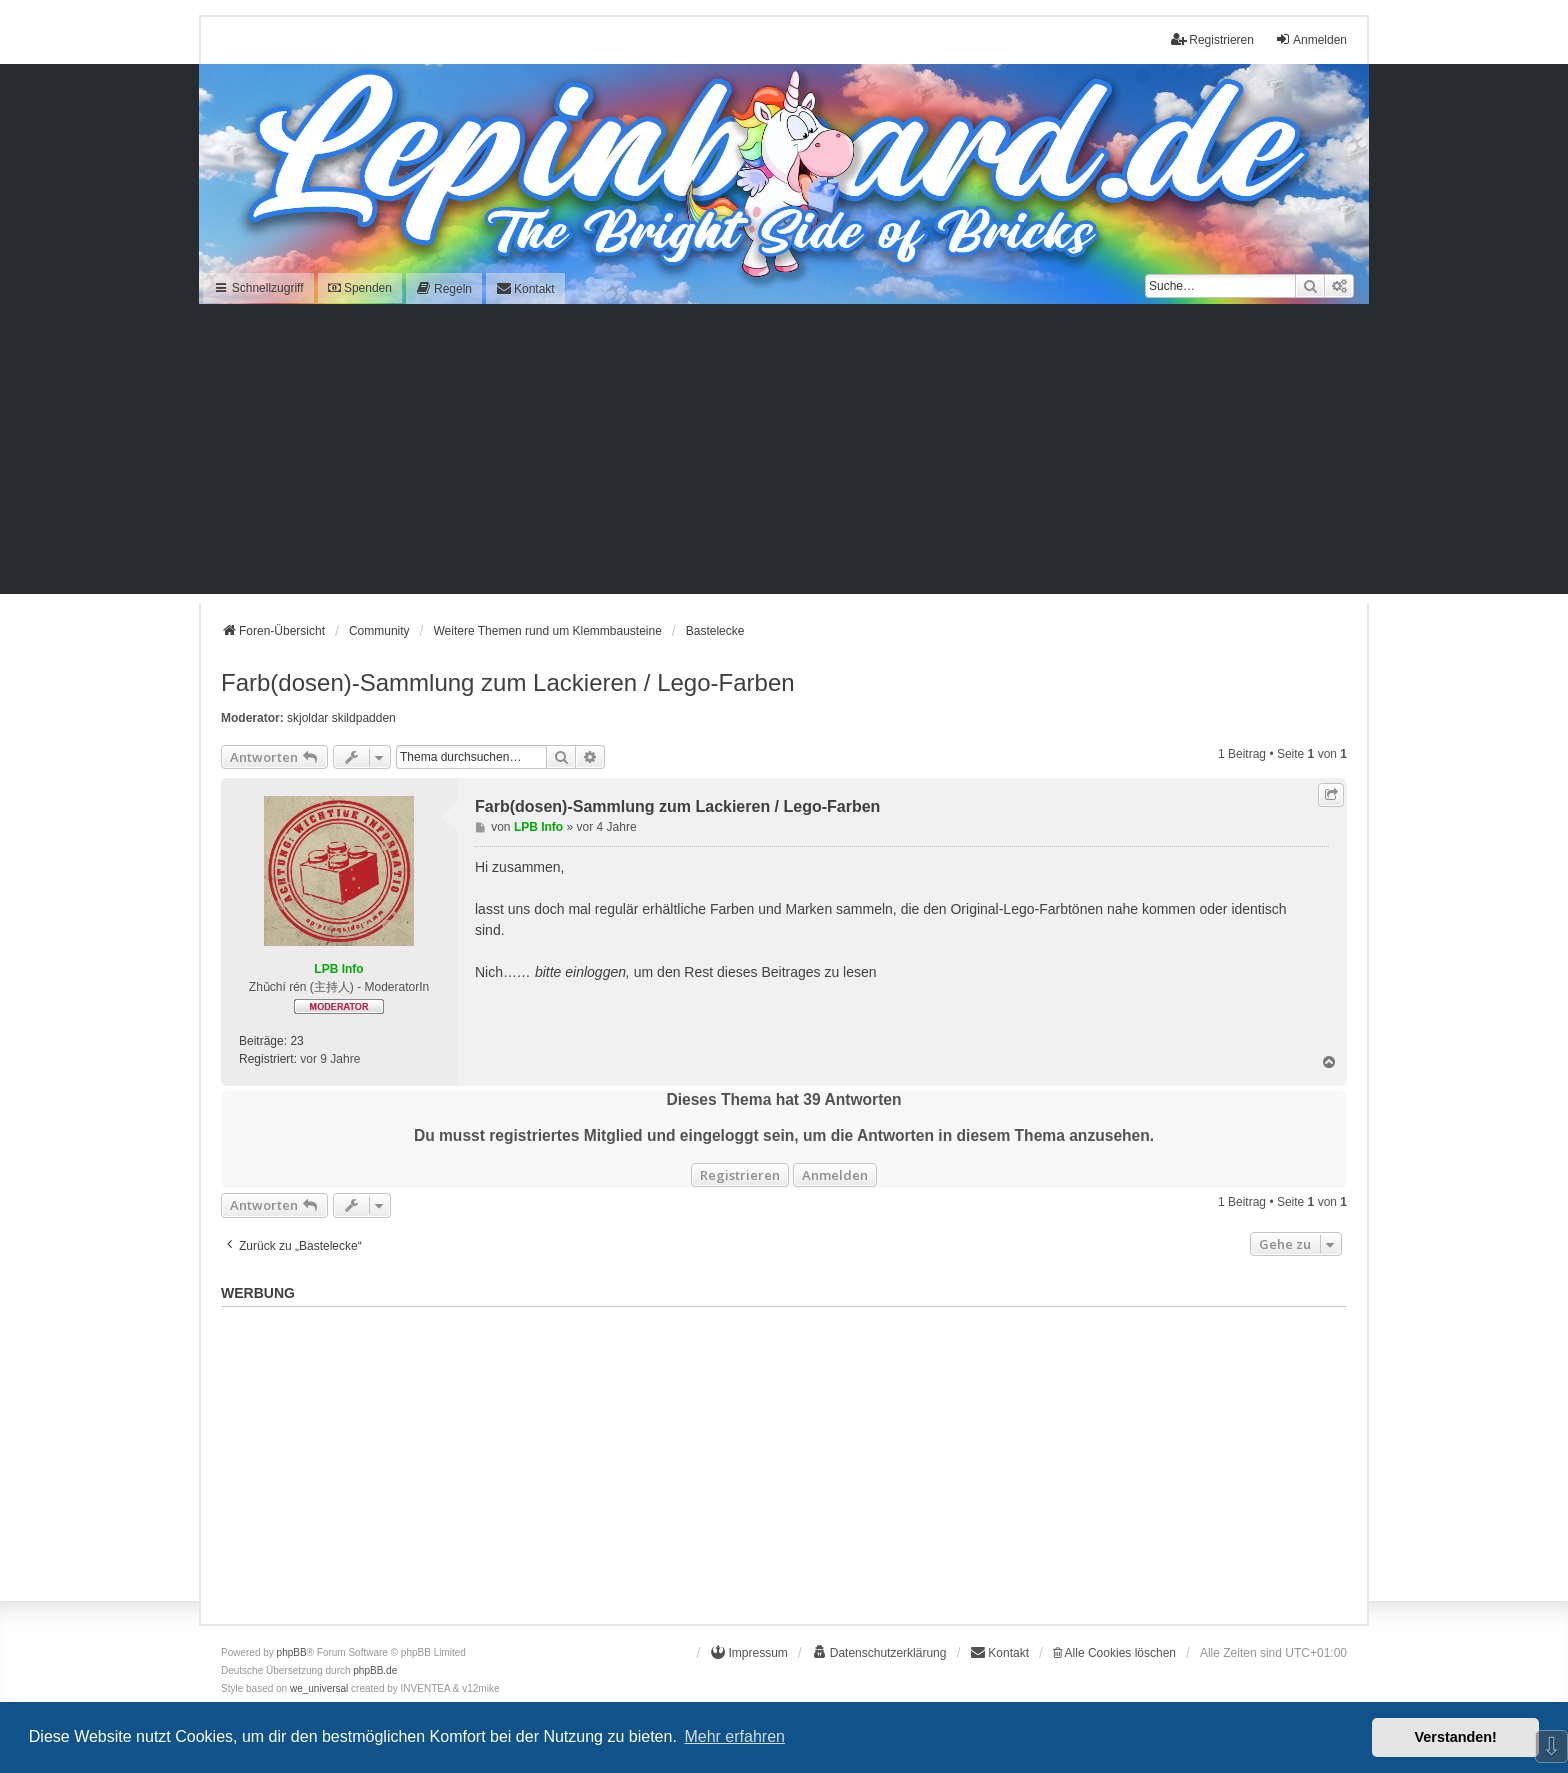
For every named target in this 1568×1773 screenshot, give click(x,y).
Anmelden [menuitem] (1311, 39)
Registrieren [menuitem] (1212, 39)
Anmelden (835, 1175)
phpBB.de (375, 1670)
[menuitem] (444, 288)
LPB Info (338, 969)
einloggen (595, 972)
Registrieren (740, 1175)
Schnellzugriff (258, 288)
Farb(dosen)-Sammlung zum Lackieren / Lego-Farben (508, 682)
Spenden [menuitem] (360, 288)
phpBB (292, 1652)
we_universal (319, 1688)
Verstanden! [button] (1456, 1737)
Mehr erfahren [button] (734, 1736)
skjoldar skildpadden (341, 718)
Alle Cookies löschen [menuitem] (1114, 1653)
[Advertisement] (784, 454)
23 (296, 1041)
